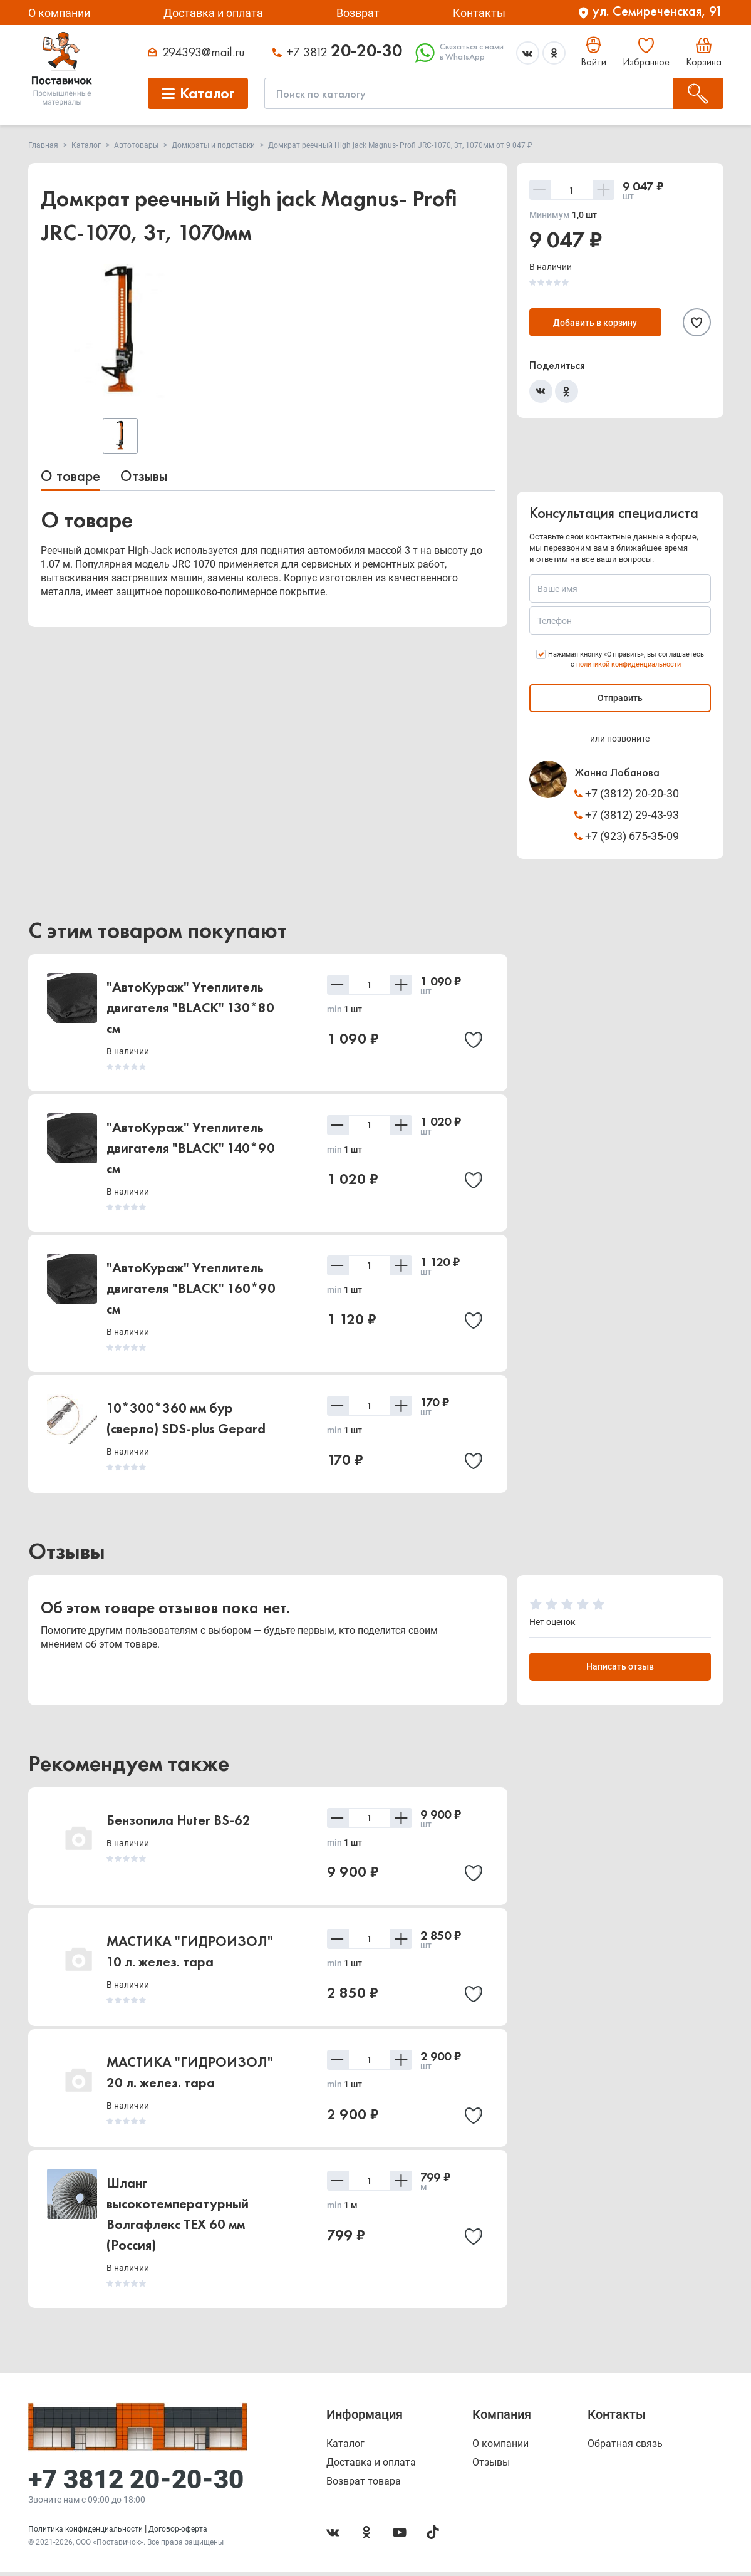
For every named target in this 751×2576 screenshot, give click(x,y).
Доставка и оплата (213, 12)
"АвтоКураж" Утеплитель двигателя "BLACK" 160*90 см (191, 1288)
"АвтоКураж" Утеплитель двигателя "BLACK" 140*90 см (190, 1148)
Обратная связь (625, 2447)
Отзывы (143, 476)
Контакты (479, 12)
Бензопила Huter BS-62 (178, 1823)
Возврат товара (363, 2485)
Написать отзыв (620, 1670)
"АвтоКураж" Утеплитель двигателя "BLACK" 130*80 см (190, 1007)
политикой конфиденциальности (628, 664)
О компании (59, 12)
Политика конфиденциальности (85, 2532)
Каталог (345, 2447)
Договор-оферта (177, 2532)
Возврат (358, 12)
